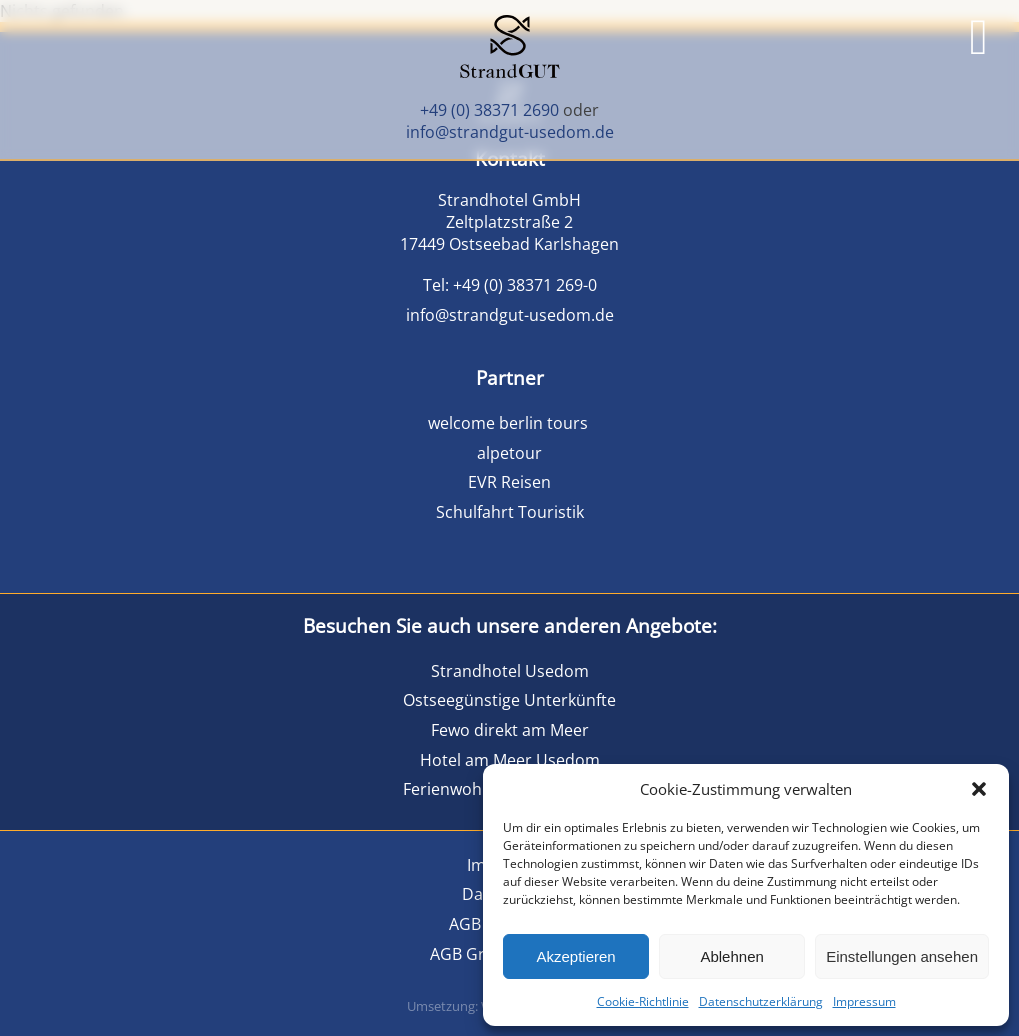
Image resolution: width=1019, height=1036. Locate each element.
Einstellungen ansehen (902, 956)
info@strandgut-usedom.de (510, 132)
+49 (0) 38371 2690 (489, 110)
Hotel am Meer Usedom (510, 760)
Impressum (864, 1001)
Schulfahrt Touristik (510, 512)
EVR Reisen (509, 482)
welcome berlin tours (510, 423)
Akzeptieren (575, 956)
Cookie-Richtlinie (643, 1001)
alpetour (509, 453)
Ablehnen (731, 956)
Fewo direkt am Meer (510, 730)
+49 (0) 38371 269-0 (525, 285)
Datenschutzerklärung (761, 1001)
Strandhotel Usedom (510, 671)
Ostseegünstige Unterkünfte (509, 700)
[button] (979, 789)
